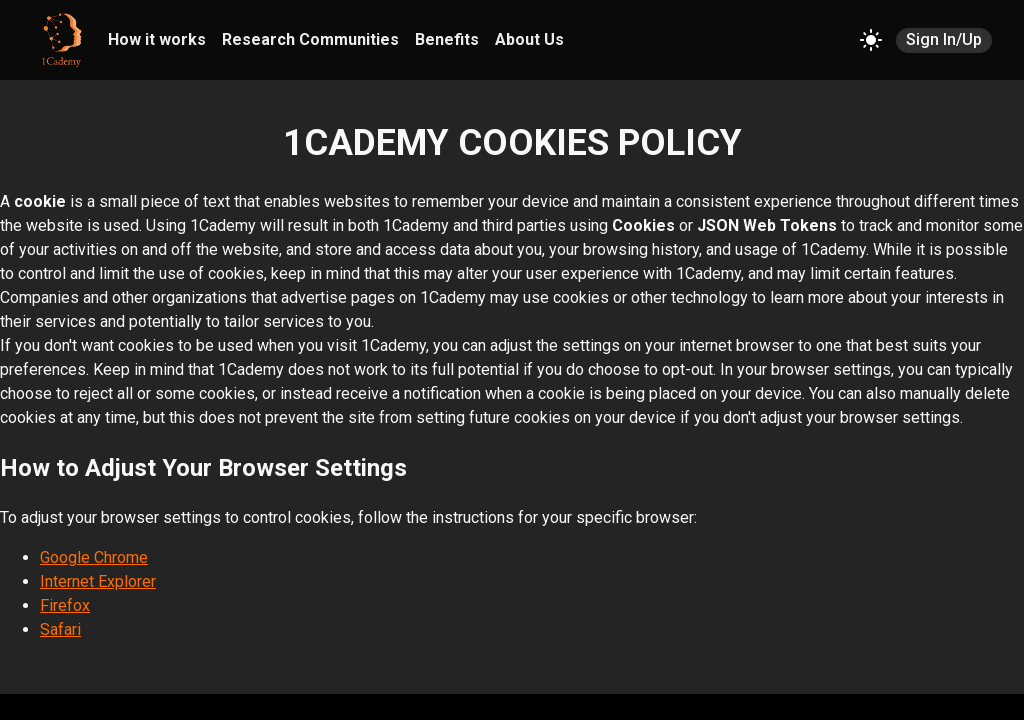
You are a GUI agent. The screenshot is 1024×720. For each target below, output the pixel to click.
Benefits (447, 39)
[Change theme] (871, 40)
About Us (529, 39)
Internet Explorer (98, 581)
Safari (60, 629)
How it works (157, 39)
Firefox (65, 605)
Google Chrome (94, 557)
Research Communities (310, 39)
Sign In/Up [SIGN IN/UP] (944, 40)
